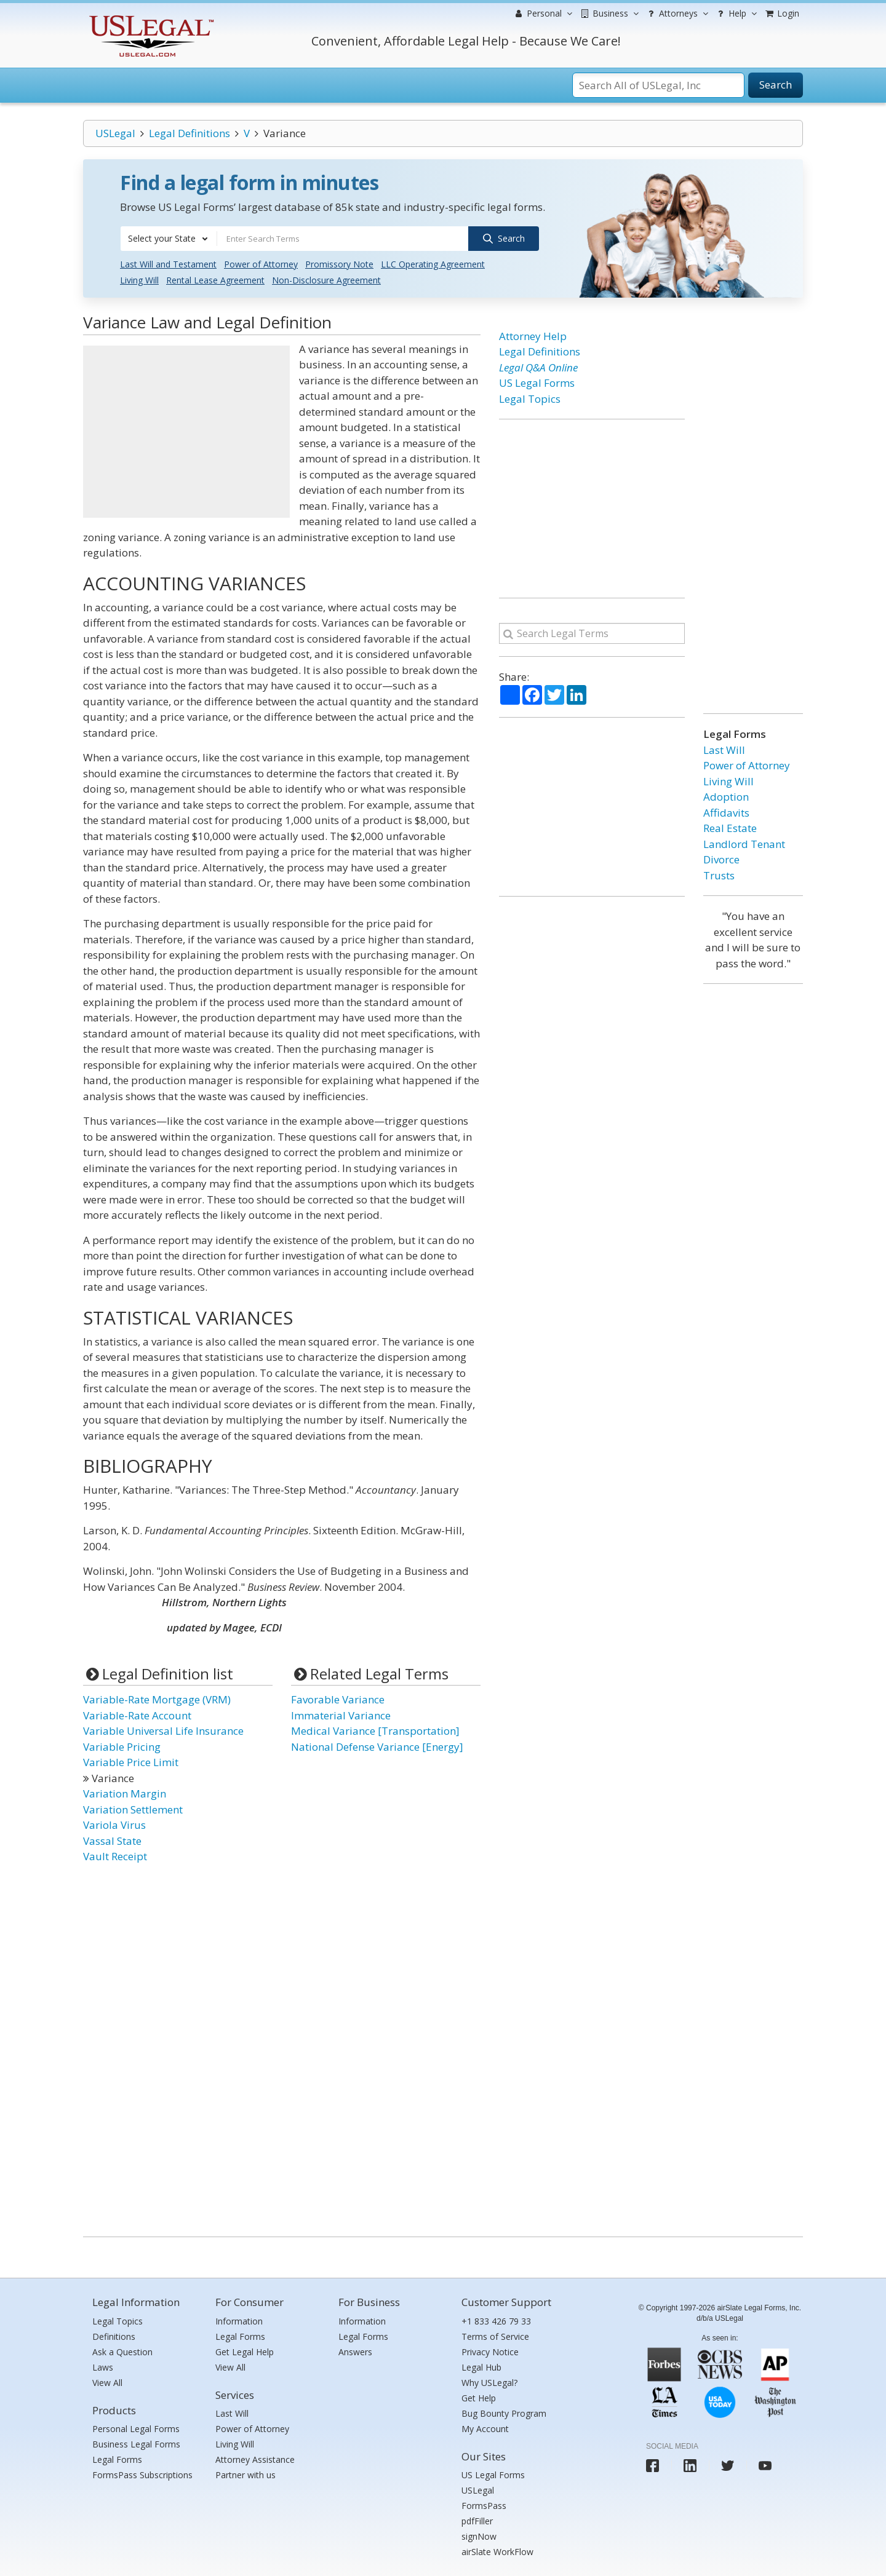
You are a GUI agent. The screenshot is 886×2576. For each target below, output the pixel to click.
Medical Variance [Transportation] (375, 1731)
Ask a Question (122, 2352)
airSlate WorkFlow (497, 2552)
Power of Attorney (261, 264)
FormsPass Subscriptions (142, 2475)
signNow (479, 2536)
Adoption (726, 797)
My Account (485, 2429)
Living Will (139, 280)
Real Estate (730, 828)
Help (735, 13)
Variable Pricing (122, 1747)
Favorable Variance (338, 1699)
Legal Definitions (189, 133)
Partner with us (245, 2475)
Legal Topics (530, 399)
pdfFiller (477, 2521)
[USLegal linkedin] (690, 2465)
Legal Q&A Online (538, 367)
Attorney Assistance (255, 2459)
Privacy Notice (490, 2352)
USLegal (115, 133)
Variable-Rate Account (137, 1715)
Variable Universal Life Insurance (163, 1731)
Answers (355, 2352)
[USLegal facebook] (652, 2465)
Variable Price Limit (130, 1762)
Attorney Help (533, 336)
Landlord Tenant (744, 844)
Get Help (478, 2398)
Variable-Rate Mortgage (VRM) (157, 1699)
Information (239, 2321)
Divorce (721, 859)
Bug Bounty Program (503, 2413)
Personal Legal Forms (136, 2429)
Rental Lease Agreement (215, 280)
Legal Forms (117, 2459)
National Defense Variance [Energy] (377, 1747)
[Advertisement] (186, 432)
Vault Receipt (115, 1856)
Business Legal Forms (136, 2444)
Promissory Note (339, 264)
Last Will (724, 750)
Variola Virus (114, 1825)
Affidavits (726, 813)
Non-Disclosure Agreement (326, 280)
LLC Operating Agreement (433, 264)
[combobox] (169, 238)
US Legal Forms (537, 383)
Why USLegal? (489, 2382)
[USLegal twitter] (727, 2465)
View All (107, 2382)
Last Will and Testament (168, 264)
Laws (102, 2367)
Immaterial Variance (341, 1715)
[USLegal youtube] (765, 2465)
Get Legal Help (244, 2352)
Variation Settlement (133, 1809)
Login (781, 13)
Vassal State (112, 1841)
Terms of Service (495, 2336)
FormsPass (483, 2505)
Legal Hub (481, 2367)
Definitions (113, 2336)
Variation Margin (124, 1793)
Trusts (719, 875)
